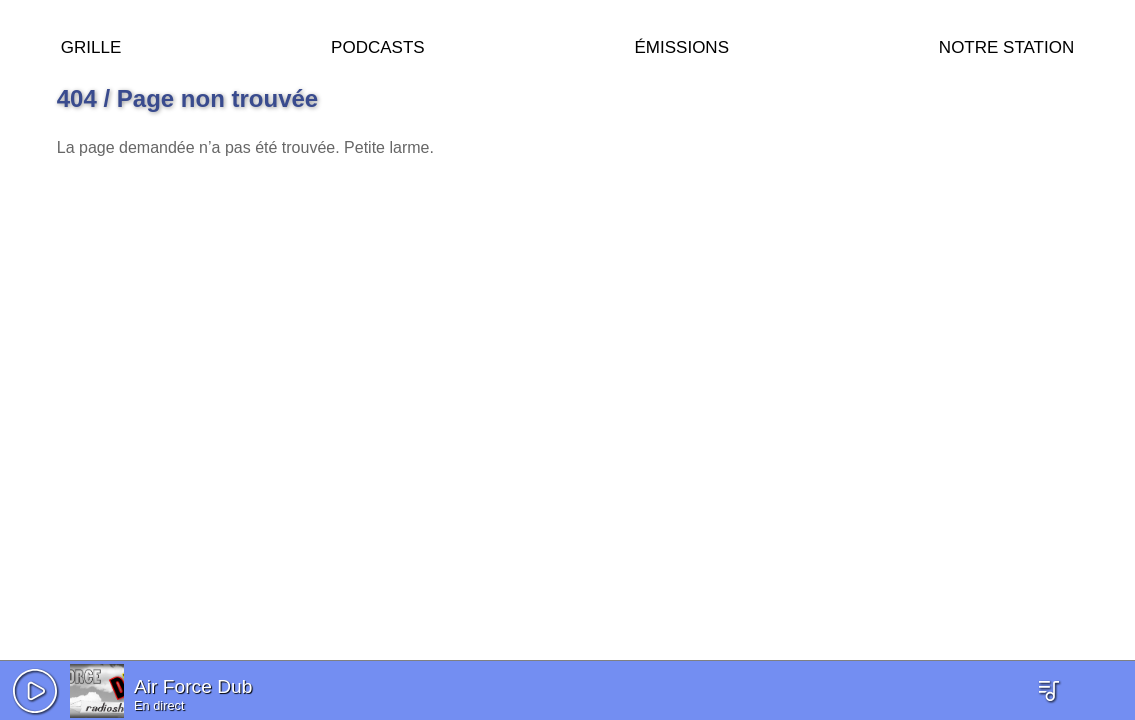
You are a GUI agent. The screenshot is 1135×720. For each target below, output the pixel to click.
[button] (35, 691)
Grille (91, 44)
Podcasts (378, 44)
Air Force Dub (193, 686)
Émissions (682, 44)
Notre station (1006, 44)
